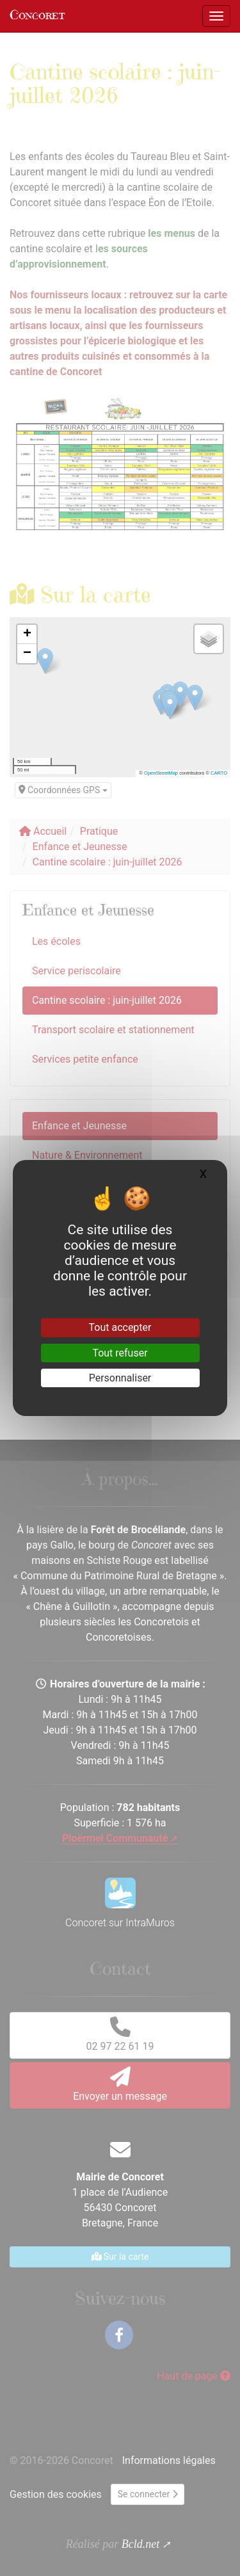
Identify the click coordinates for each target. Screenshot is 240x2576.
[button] (26, 634)
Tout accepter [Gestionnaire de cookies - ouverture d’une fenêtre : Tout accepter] (120, 1327)
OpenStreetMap (161, 773)
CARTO (219, 773)
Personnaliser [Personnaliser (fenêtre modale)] (120, 1378)
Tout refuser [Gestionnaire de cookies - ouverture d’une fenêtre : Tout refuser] (119, 1353)
